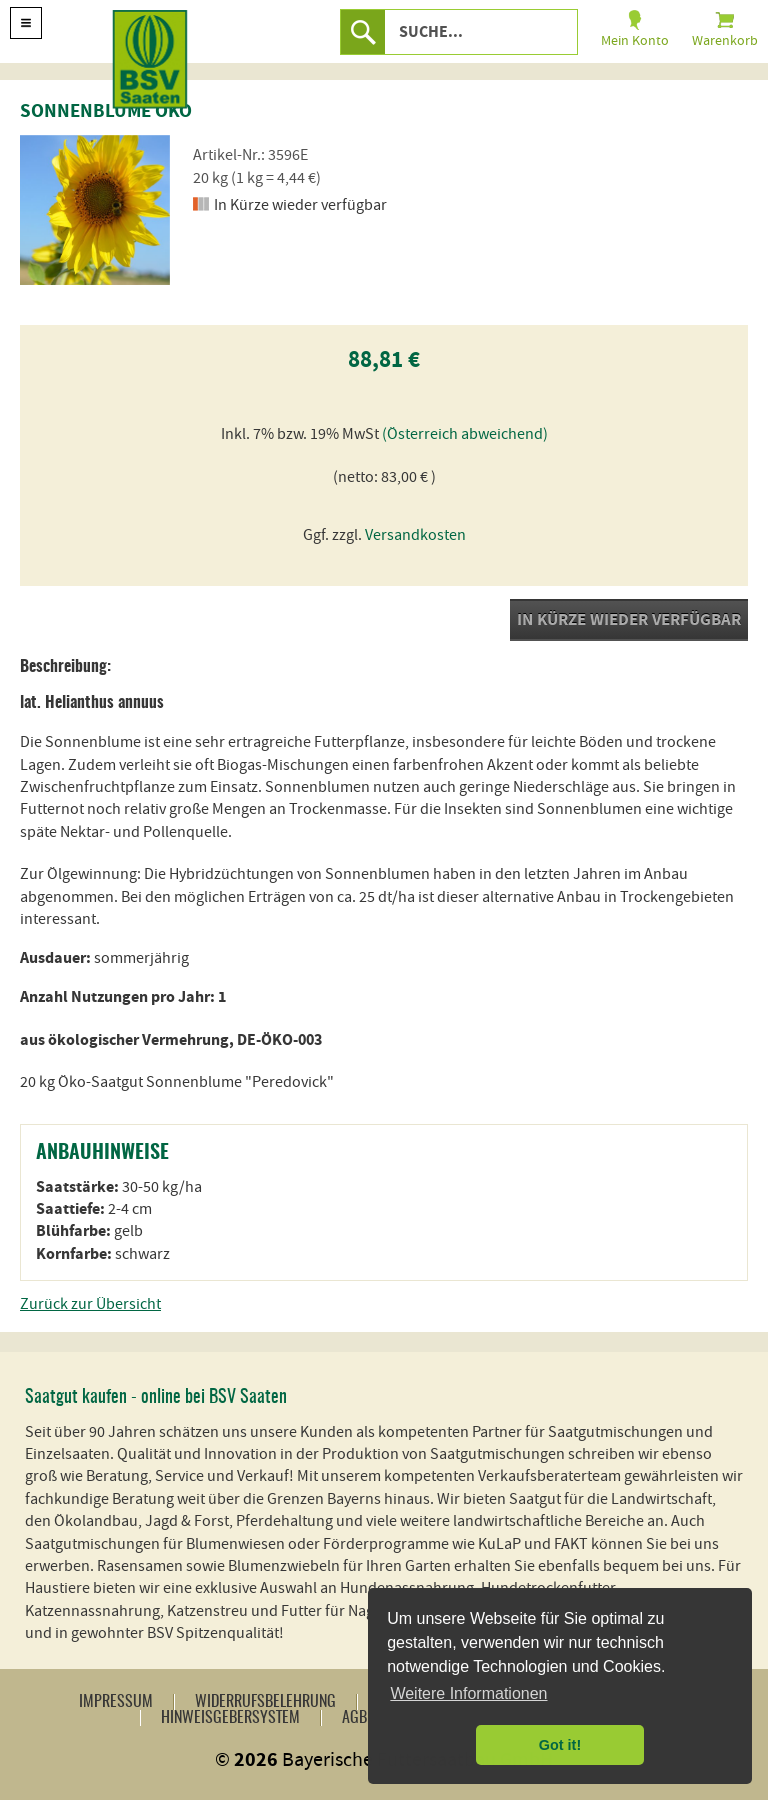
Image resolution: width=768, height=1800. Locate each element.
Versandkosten (415, 535)
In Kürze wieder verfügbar (629, 620)
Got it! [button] (560, 1745)
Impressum (116, 1702)
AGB (354, 1718)
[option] (95, 210)
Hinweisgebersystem (230, 1718)
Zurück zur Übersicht (90, 1304)
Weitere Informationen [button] (468, 1693)
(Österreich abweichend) (465, 434)
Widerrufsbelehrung (265, 1702)
